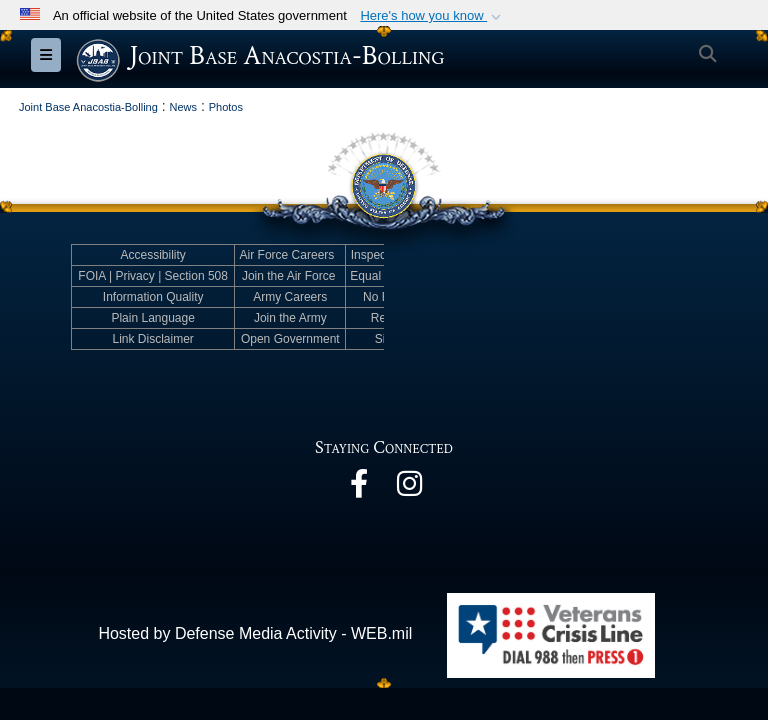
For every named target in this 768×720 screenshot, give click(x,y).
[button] (432, 16)
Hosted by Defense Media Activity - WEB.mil (255, 633)
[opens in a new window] (359, 488)
